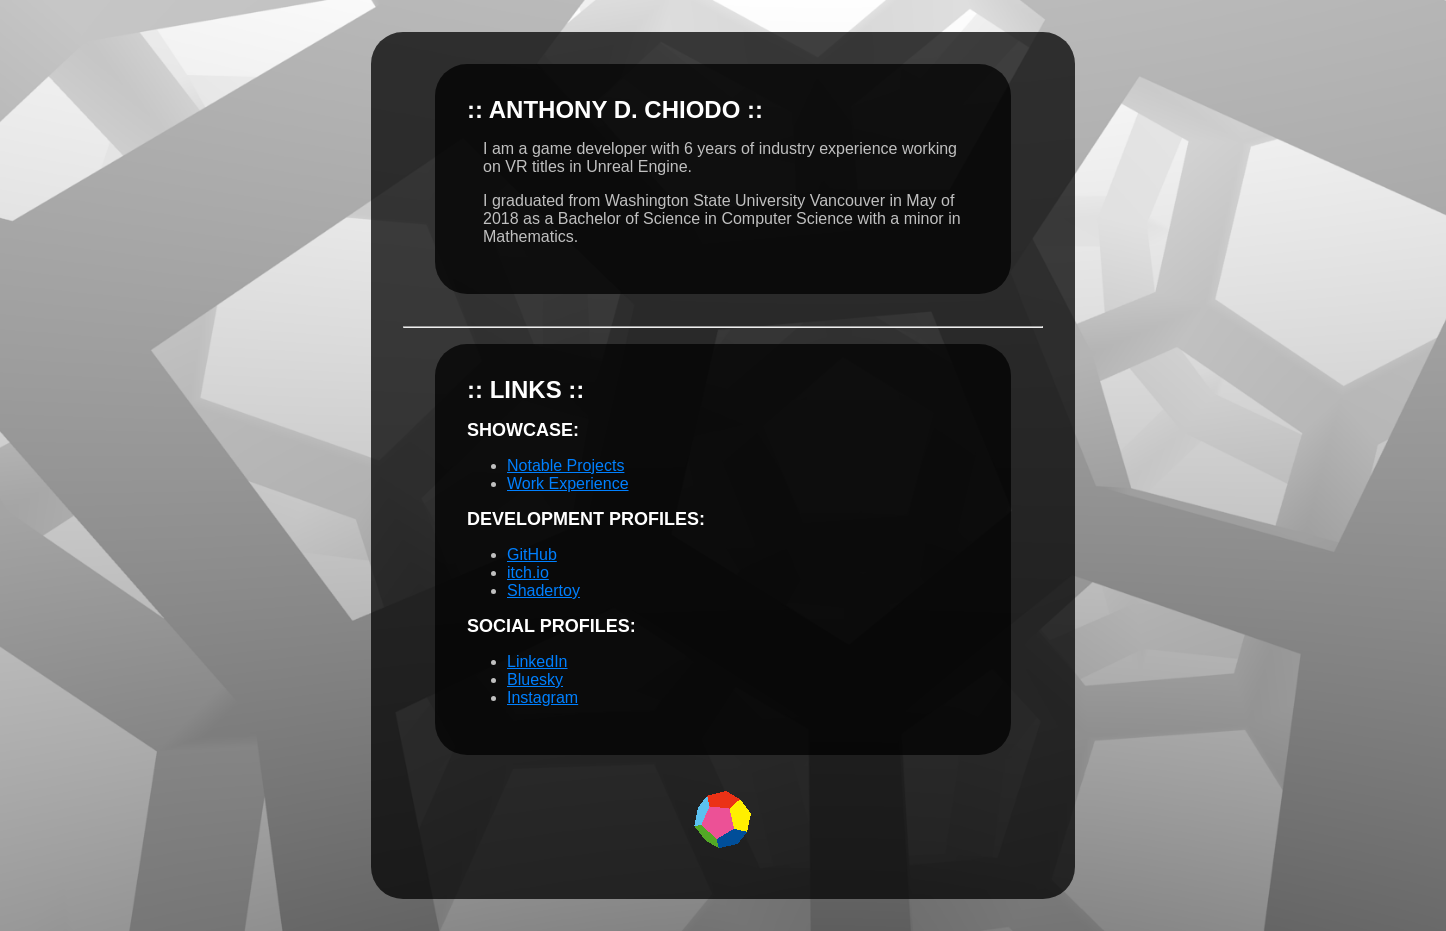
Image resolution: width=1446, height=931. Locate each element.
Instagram (542, 697)
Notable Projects (565, 465)
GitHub (532, 554)
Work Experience (568, 483)
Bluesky (535, 679)
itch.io (528, 572)
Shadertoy (543, 590)
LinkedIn (537, 661)
